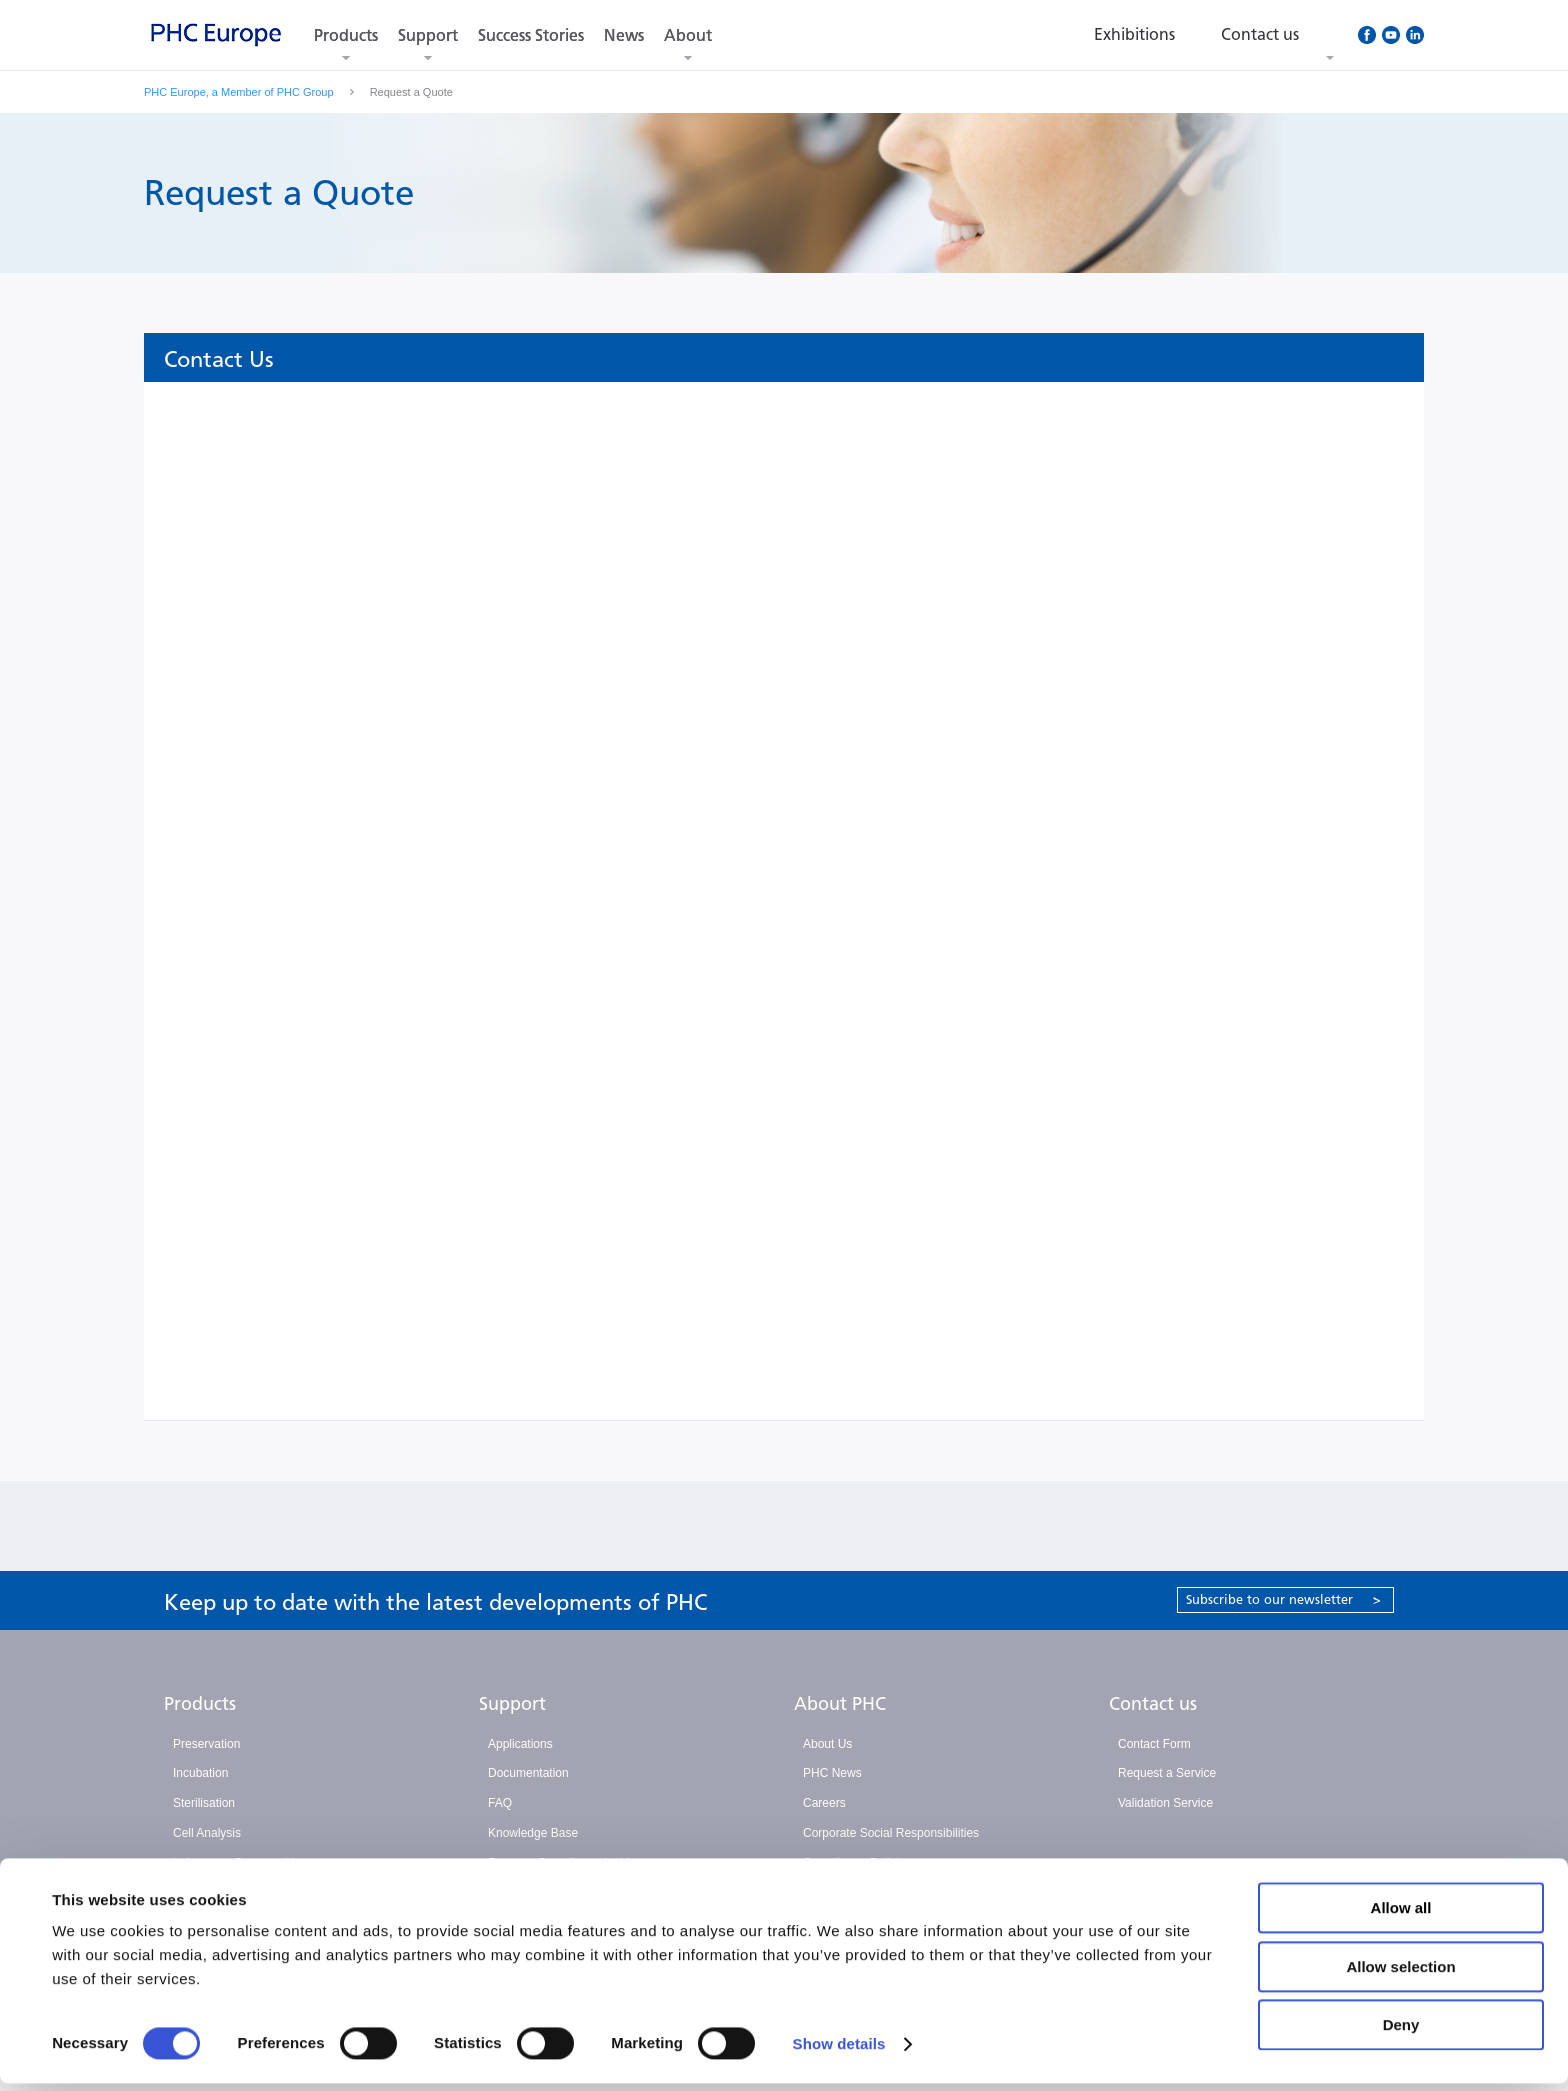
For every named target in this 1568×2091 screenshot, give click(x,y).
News (624, 35)
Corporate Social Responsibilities (891, 1833)
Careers (824, 1803)
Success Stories (531, 35)
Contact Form (1154, 1744)
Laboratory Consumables (240, 1863)
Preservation (206, 1744)
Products (346, 35)
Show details (839, 2051)
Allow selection (1400, 1974)
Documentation (528, 1773)
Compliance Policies (857, 1863)
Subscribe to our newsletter (1283, 1599)
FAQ (500, 1803)
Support (428, 35)
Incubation (200, 1773)
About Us (827, 1744)
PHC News (832, 1773)
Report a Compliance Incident (567, 1863)
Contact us (1153, 1704)
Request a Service (1167, 1773)
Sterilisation (204, 1803)
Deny (1401, 2032)
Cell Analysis (207, 1833)
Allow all (1401, 1915)
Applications (520, 1744)
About (688, 35)
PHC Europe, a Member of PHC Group (239, 92)
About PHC (840, 1704)
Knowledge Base (533, 1833)
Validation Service (1165, 1803)
